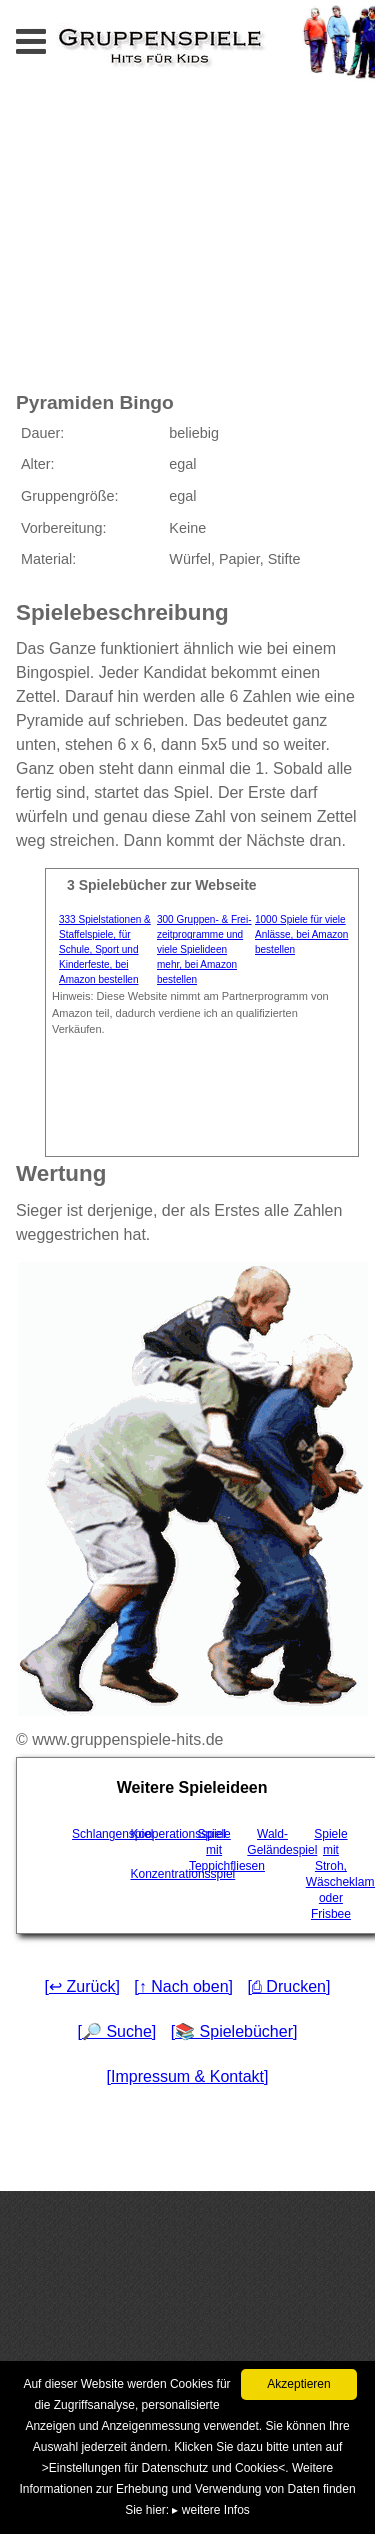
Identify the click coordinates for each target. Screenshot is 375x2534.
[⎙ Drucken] (288, 1986)
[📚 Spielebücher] (234, 2031)
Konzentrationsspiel (158, 1874)
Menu (51, 35)
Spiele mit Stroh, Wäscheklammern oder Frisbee (333, 1874)
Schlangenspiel (99, 1834)
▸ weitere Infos (210, 2510)
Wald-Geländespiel (274, 1842)
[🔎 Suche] (117, 2031)
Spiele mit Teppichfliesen (216, 1850)
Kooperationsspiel (158, 1834)
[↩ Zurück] (82, 1986)
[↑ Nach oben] (183, 1986)
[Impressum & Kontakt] (188, 2076)
